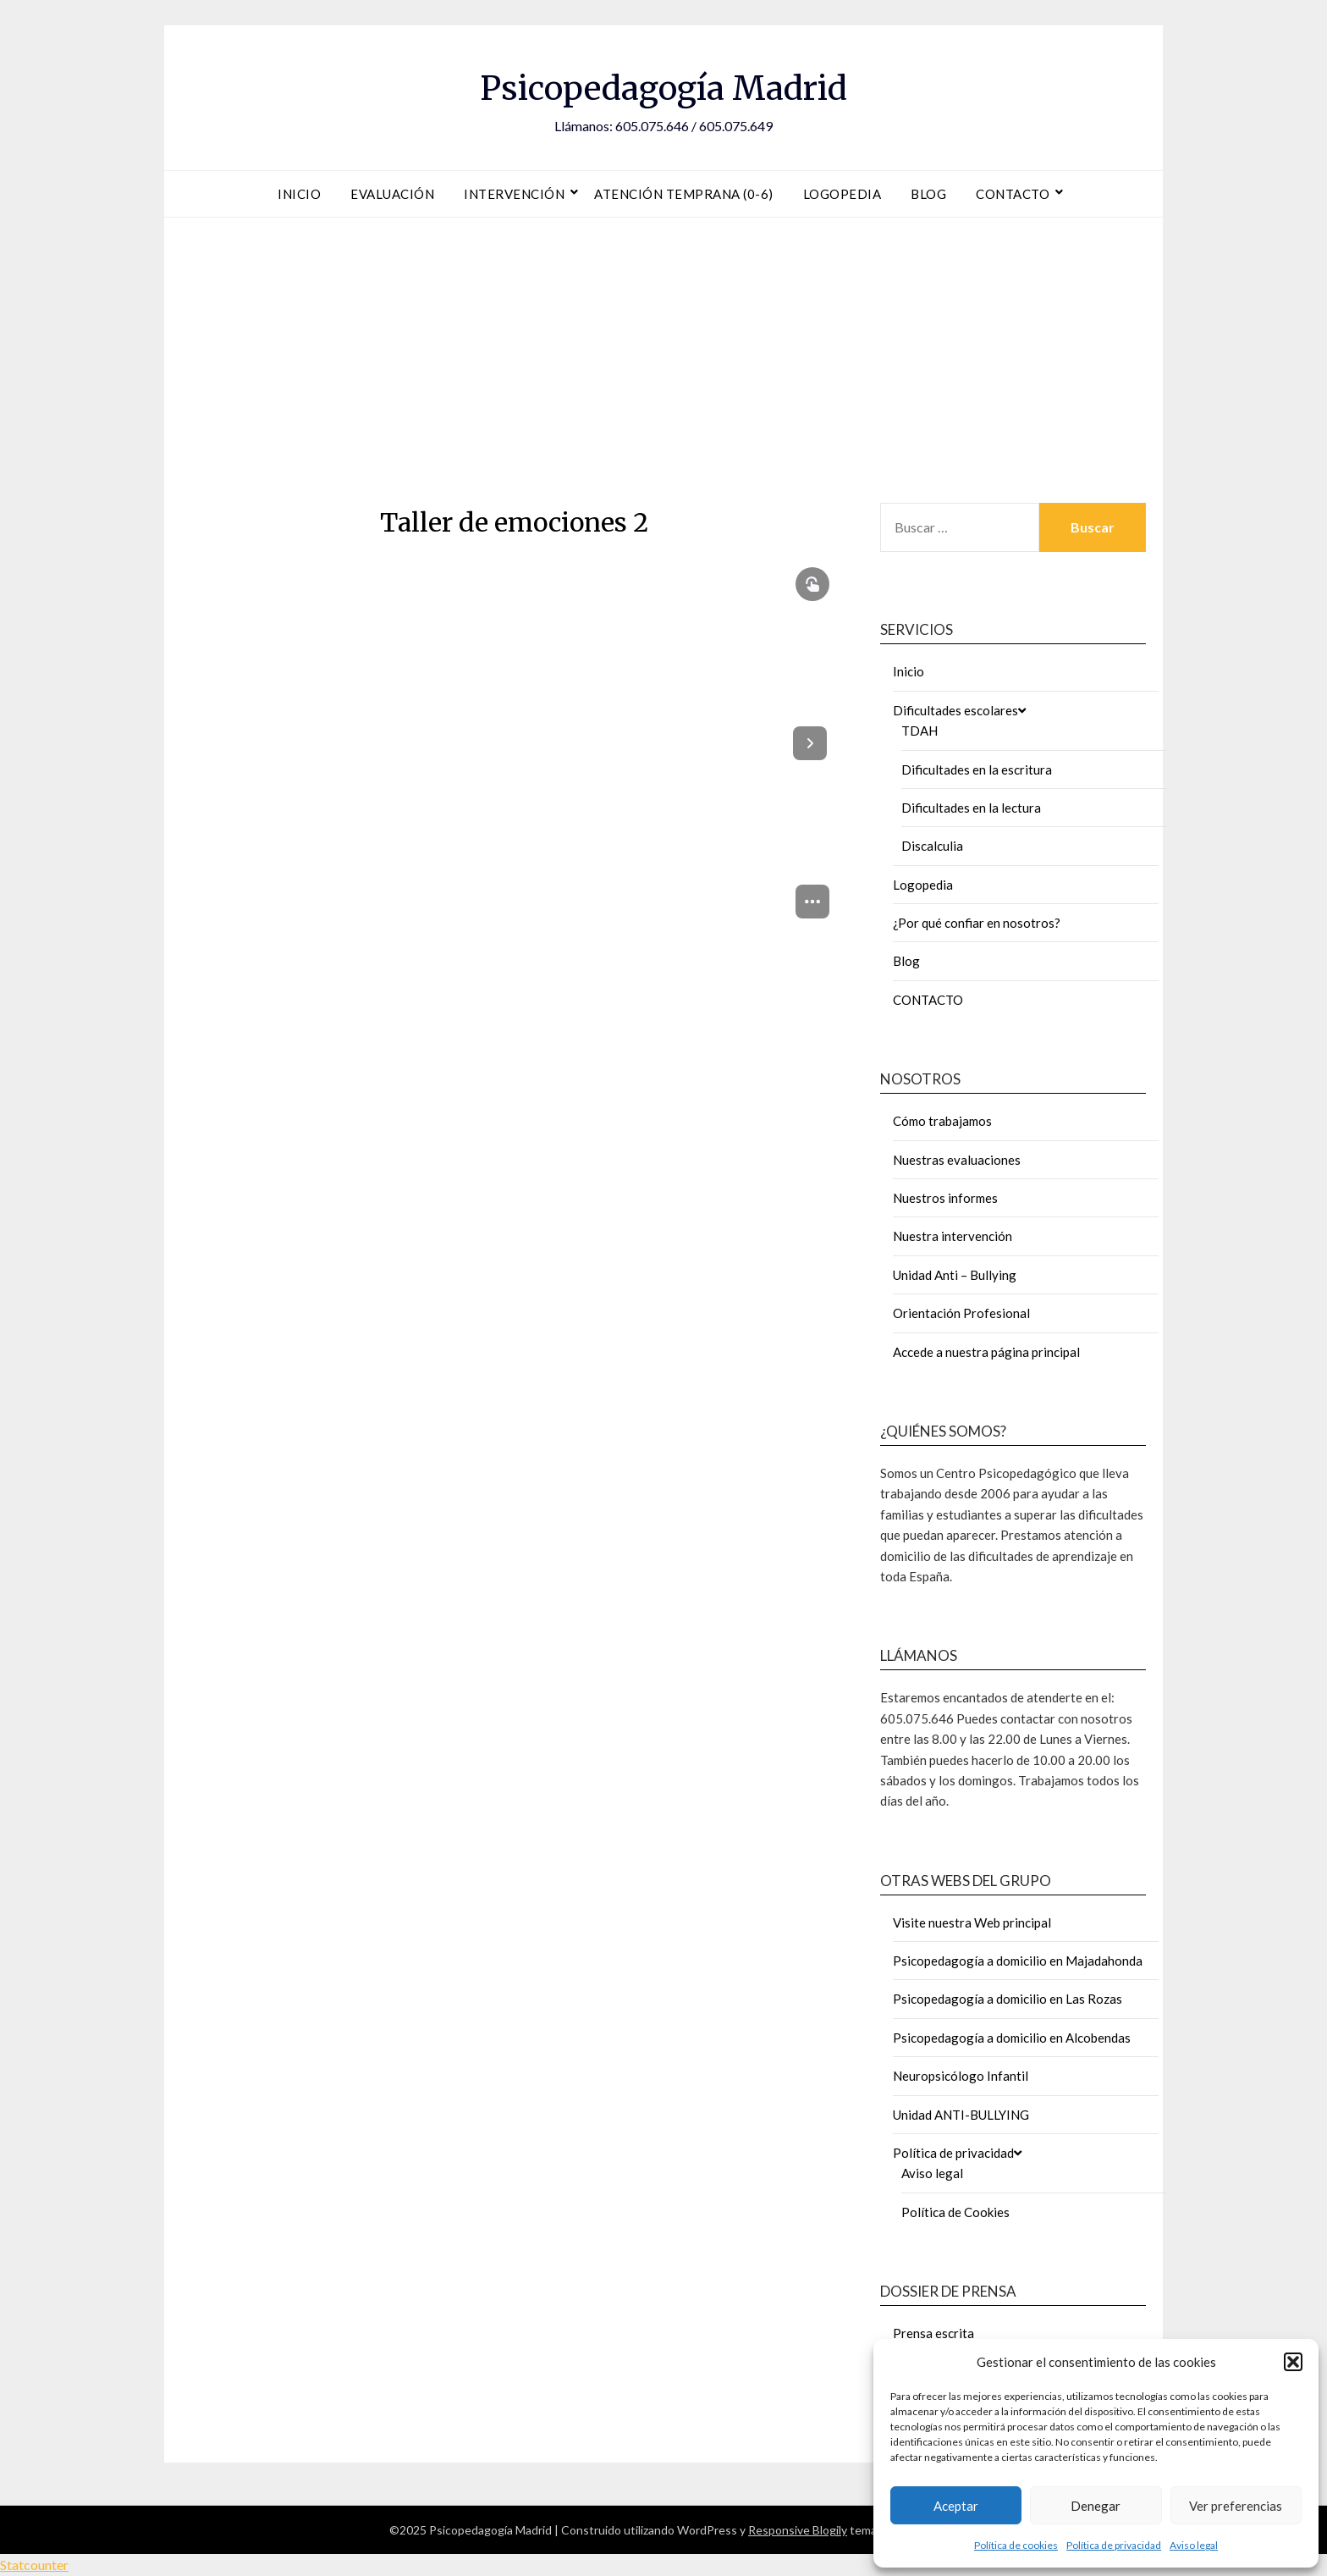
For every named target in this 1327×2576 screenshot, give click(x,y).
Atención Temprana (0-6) (684, 193)
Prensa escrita (933, 2333)
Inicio (299, 193)
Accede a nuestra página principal (986, 1352)
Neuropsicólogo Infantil (960, 2075)
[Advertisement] (663, 355)
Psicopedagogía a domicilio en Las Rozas (1007, 1998)
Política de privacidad (1113, 2545)
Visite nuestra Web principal (972, 1922)
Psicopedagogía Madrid (663, 85)
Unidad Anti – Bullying (954, 1274)
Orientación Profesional (961, 1313)
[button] (1293, 2361)
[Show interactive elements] (812, 584)
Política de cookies (1016, 2545)
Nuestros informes (945, 1197)
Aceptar (955, 2505)
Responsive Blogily (797, 2530)
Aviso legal (1194, 2545)
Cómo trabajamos (942, 1120)
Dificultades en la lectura (971, 807)
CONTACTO (928, 999)
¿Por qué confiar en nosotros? (976, 922)
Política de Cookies (955, 2212)
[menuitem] (812, 902)
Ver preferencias (1235, 2505)
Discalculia (932, 845)
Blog (928, 193)
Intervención (514, 193)
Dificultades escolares (955, 710)
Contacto (1012, 193)
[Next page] (810, 743)
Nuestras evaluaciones (957, 1159)
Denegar (1096, 2505)
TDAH (919, 730)
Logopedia (842, 193)
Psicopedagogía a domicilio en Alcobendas (1012, 2037)
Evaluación (392, 193)
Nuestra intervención (952, 1236)
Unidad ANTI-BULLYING (961, 2114)
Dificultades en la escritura (976, 769)
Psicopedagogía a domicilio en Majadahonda (1018, 1960)
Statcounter (34, 2565)
